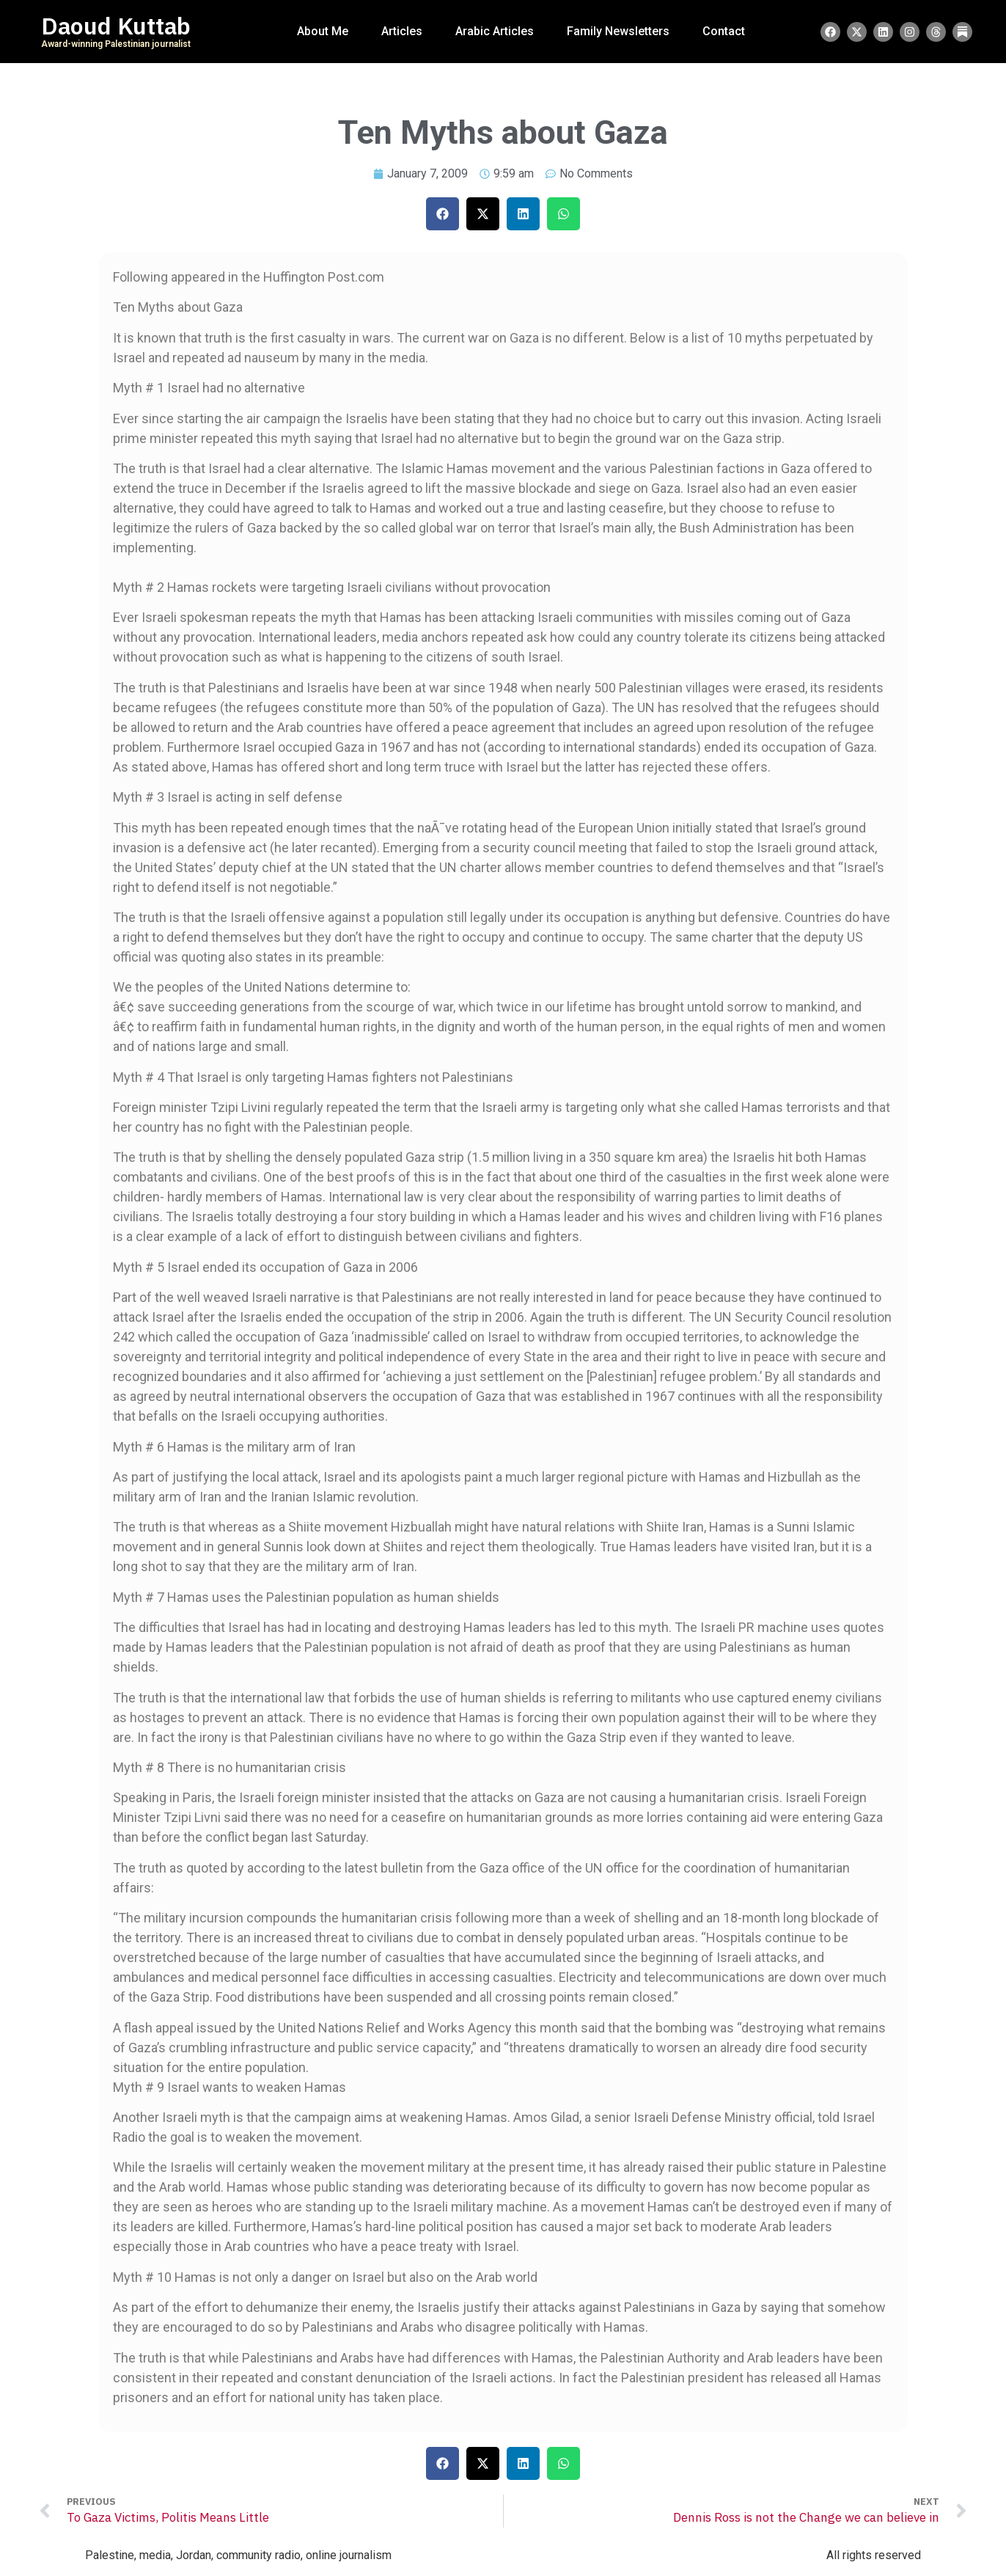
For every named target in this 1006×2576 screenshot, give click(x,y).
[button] (442, 213)
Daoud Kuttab (116, 26)
